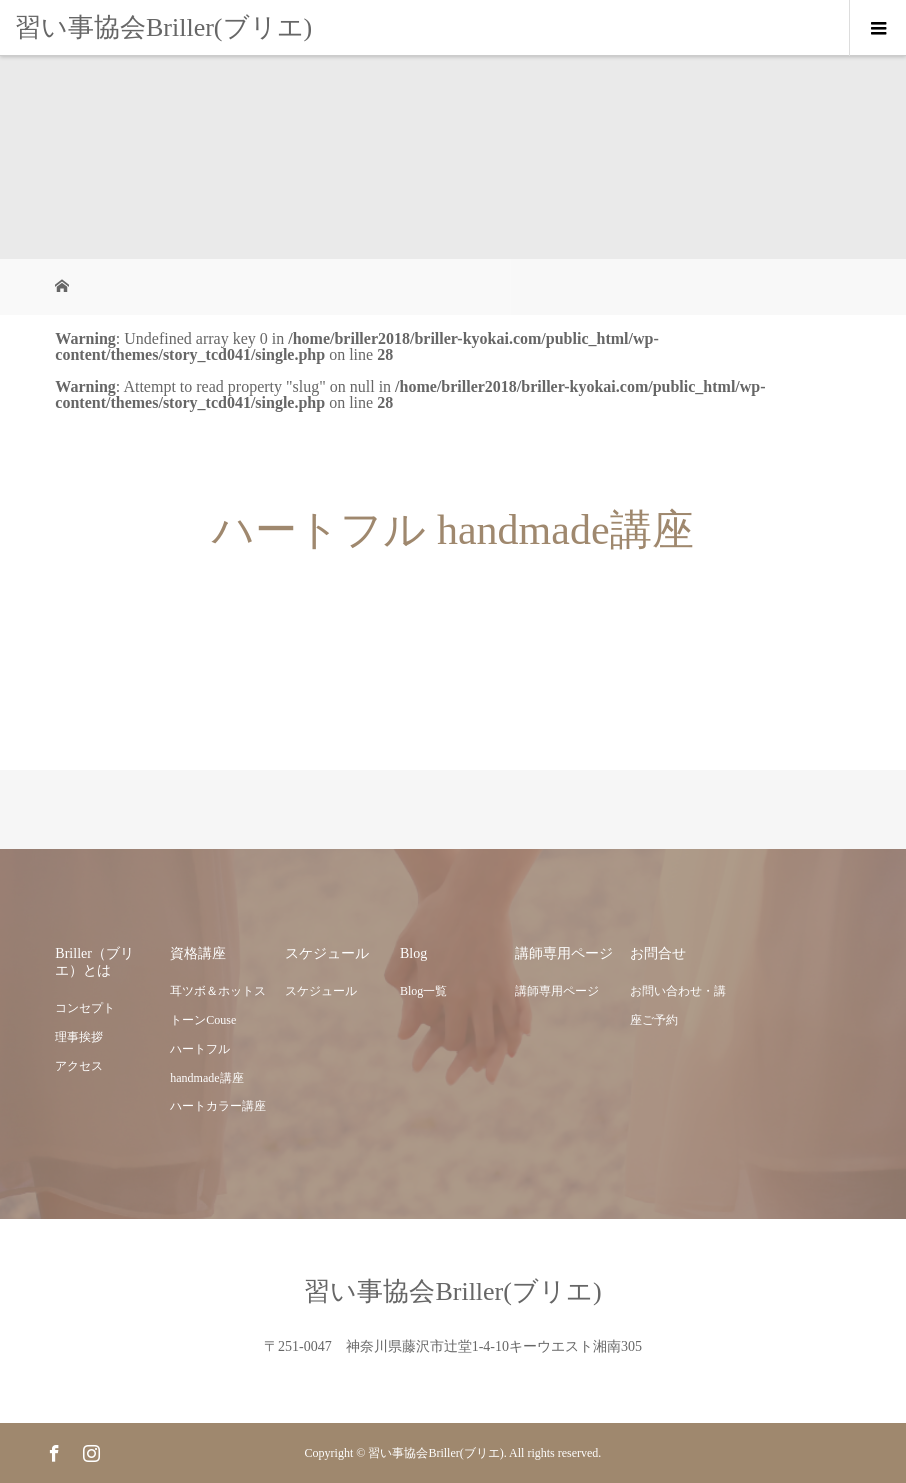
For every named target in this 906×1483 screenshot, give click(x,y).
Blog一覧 (423, 991)
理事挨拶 (79, 1037)
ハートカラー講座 (218, 1106)
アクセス (79, 1066)
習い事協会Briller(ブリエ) (163, 27)
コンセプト (85, 1008)
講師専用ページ (557, 991)
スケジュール (321, 991)
